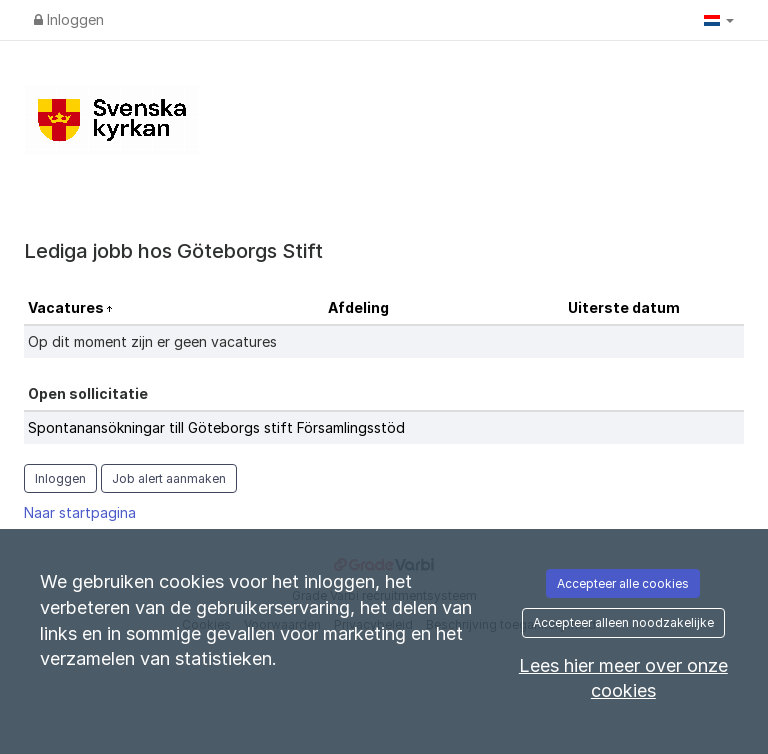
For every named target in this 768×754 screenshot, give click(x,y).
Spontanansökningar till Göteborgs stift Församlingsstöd (216, 427)
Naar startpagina (80, 512)
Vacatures (67, 307)
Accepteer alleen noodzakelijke (623, 622)
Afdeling (358, 307)
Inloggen (69, 19)
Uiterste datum (624, 307)
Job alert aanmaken (169, 478)
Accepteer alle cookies (623, 583)
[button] (719, 20)
